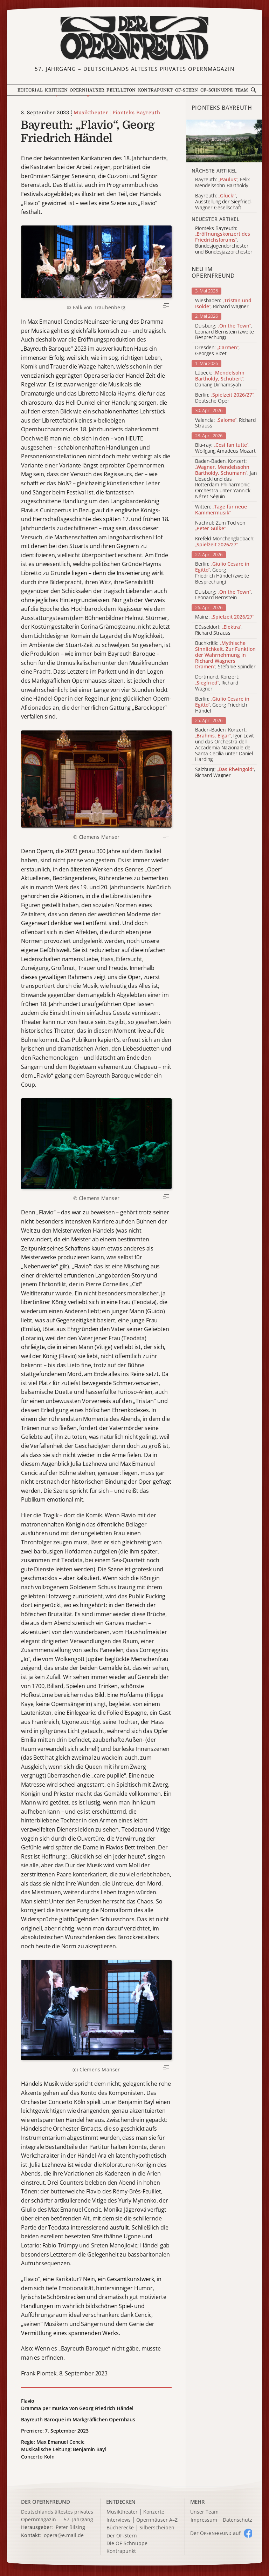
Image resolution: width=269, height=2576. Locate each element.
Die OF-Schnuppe (126, 2544)
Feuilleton (121, 90)
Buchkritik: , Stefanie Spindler (225, 655)
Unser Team (204, 2511)
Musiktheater (91, 112)
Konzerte (153, 2512)
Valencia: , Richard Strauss (225, 423)
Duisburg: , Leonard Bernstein (223, 595)
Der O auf (215, 2533)
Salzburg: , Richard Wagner (225, 772)
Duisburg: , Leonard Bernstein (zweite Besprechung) (224, 331)
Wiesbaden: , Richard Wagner (223, 304)
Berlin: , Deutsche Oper (225, 398)
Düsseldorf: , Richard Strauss (218, 630)
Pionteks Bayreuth (136, 112)
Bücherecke (120, 2528)
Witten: (221, 510)
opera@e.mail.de (64, 2535)
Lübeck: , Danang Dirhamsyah (219, 378)
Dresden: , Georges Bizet (217, 351)
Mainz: (224, 617)
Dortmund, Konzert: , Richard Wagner (217, 683)
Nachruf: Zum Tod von (220, 526)
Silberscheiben (156, 2528)
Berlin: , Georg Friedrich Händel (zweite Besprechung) (222, 573)
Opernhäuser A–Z (157, 2520)
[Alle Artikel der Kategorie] (224, 141)
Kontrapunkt (155, 90)
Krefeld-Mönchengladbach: (225, 542)
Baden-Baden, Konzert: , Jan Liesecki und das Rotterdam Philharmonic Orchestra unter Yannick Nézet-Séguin (226, 479)
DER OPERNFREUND (45, 2501)
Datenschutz (237, 2520)
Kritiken (56, 90)
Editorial (30, 90)
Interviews (118, 2520)
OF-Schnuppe (216, 90)
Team (241, 90)
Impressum (204, 2520)
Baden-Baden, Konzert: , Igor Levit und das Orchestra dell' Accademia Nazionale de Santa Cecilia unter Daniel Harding (224, 744)
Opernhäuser (87, 90)
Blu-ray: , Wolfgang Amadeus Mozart (225, 448)
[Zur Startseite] (134, 38)
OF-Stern (186, 90)
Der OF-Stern (121, 2536)
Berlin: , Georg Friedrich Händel (222, 705)
